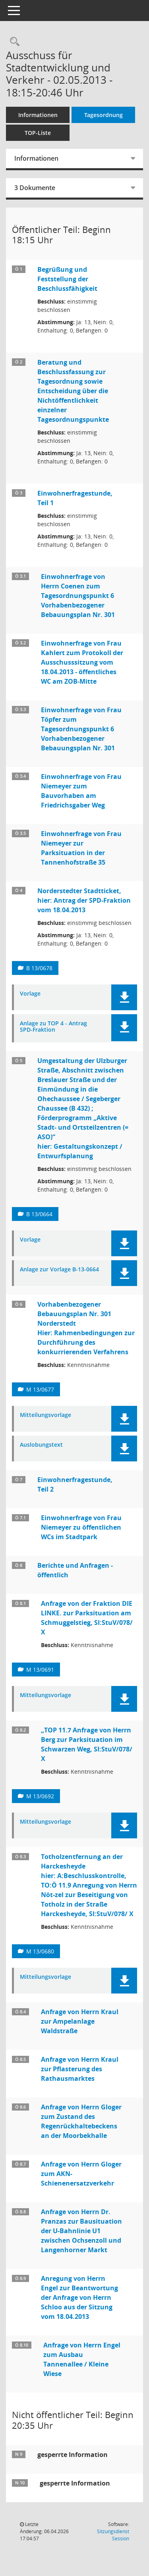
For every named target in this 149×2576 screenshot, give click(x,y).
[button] (124, 997)
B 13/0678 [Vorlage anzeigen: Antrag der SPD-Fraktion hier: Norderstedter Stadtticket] (39, 968)
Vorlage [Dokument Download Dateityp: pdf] (30, 993)
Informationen (38, 115)
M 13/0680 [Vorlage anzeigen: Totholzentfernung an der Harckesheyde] (40, 1951)
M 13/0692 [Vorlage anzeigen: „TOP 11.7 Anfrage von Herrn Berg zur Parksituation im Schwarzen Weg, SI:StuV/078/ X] (40, 1796)
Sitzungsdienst (113, 2535)
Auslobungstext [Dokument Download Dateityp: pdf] (41, 1445)
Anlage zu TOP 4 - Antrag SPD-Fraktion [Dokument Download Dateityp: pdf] (53, 1027)
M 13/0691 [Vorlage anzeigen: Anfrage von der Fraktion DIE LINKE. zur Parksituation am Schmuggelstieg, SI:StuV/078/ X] (40, 1669)
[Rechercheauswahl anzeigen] (12, 41)
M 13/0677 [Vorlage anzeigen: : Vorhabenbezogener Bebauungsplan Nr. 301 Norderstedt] (40, 1389)
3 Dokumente (34, 187)
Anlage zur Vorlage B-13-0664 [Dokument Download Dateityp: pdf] (59, 1269)
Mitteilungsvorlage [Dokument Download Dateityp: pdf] (45, 1415)
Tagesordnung (103, 115)
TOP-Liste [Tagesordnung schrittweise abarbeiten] (38, 132)
